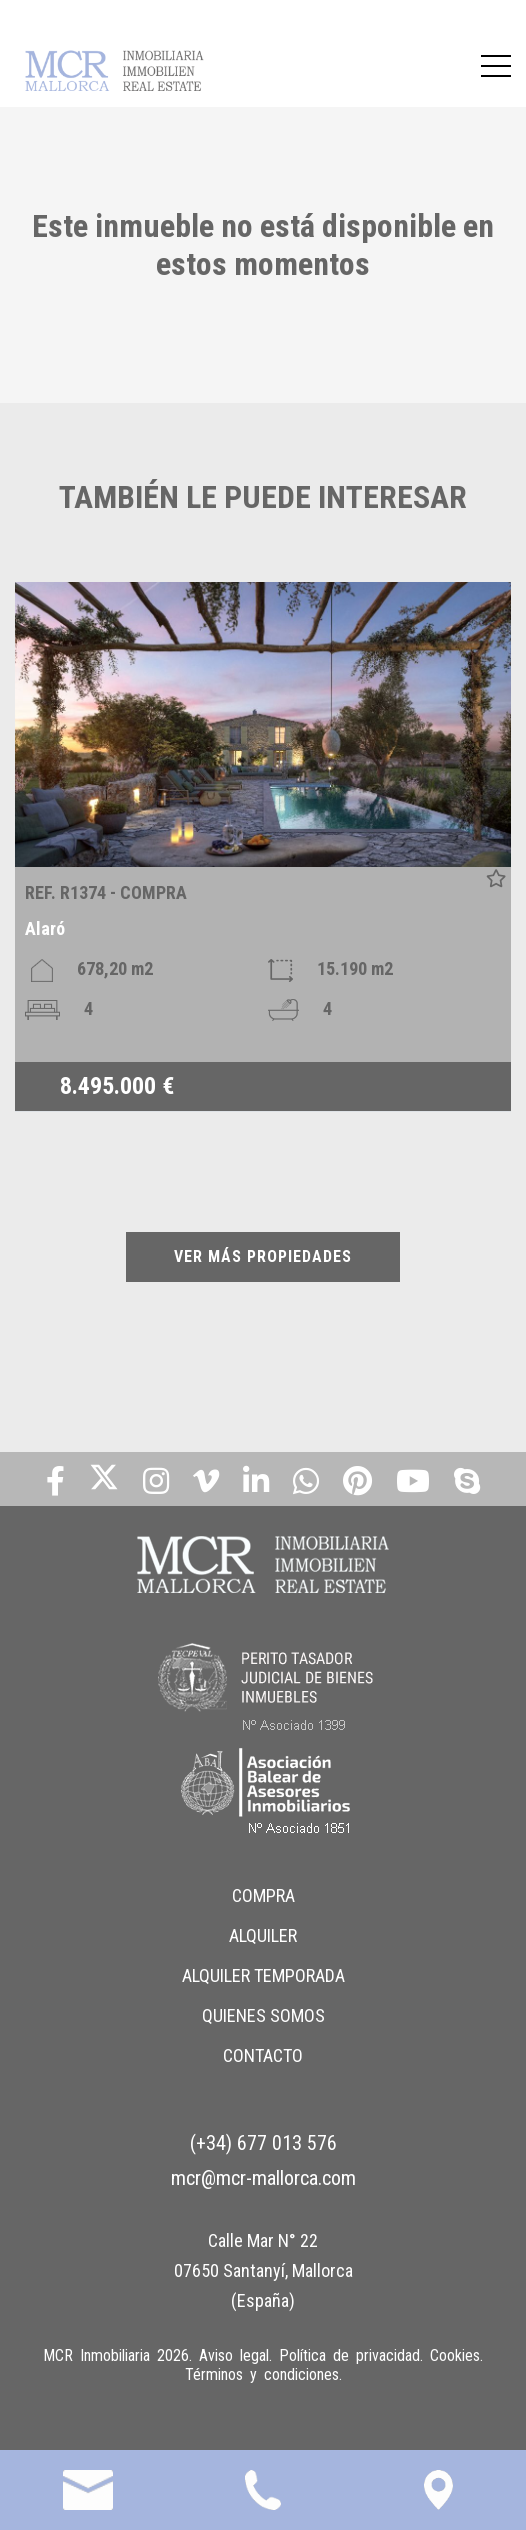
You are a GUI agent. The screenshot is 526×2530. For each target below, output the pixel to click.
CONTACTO (263, 2055)
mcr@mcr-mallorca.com (263, 2178)
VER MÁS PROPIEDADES (263, 1256)
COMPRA (263, 1895)
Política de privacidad (349, 2355)
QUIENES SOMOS (263, 2015)
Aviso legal (234, 2355)
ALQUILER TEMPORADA (263, 1975)
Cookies (455, 2355)
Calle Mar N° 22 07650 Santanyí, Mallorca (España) (263, 2270)
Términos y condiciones (262, 2374)
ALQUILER (263, 1935)
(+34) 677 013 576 (263, 2143)
